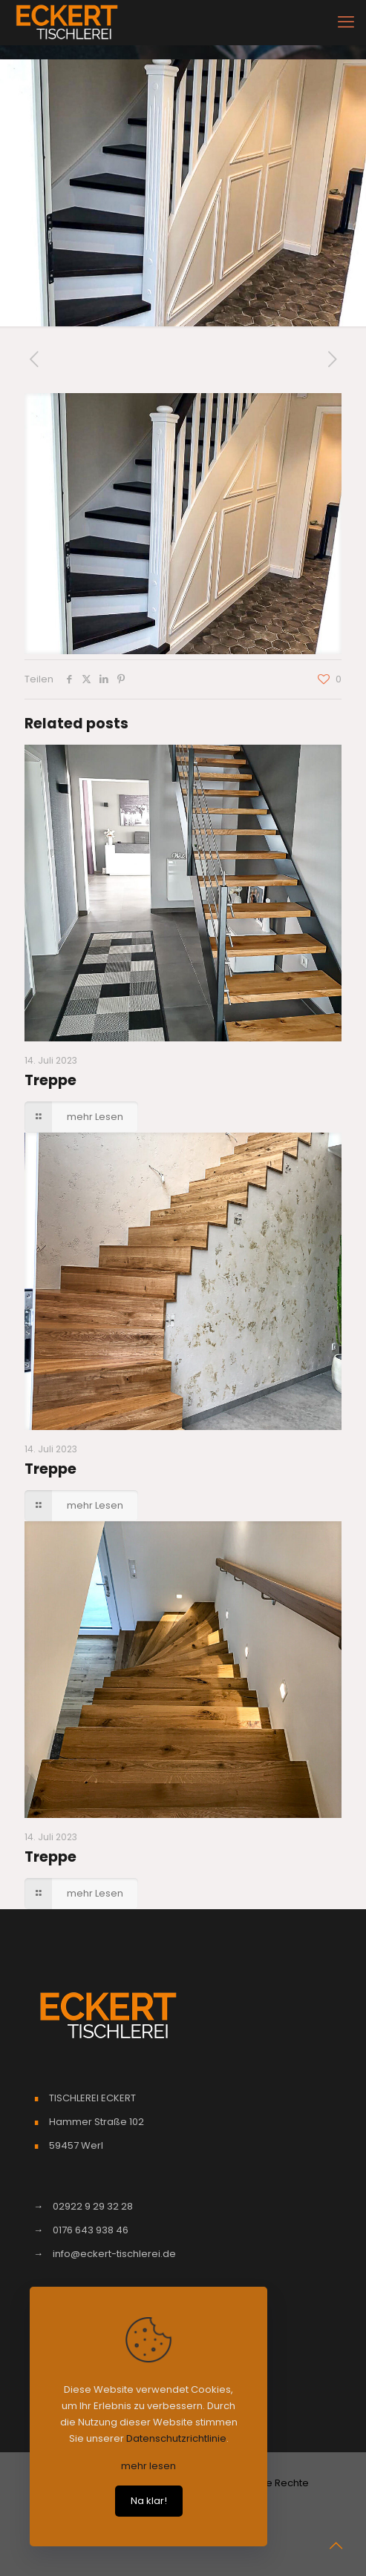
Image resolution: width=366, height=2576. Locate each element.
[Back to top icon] (335, 2545)
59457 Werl (76, 2145)
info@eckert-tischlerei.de (114, 2254)
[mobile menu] (346, 22)
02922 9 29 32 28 (93, 2206)
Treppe (50, 1080)
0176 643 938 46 (90, 2230)
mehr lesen (148, 2466)
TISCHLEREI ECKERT (92, 2098)
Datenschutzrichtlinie (176, 2438)
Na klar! (149, 2501)
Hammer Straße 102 (96, 2122)
